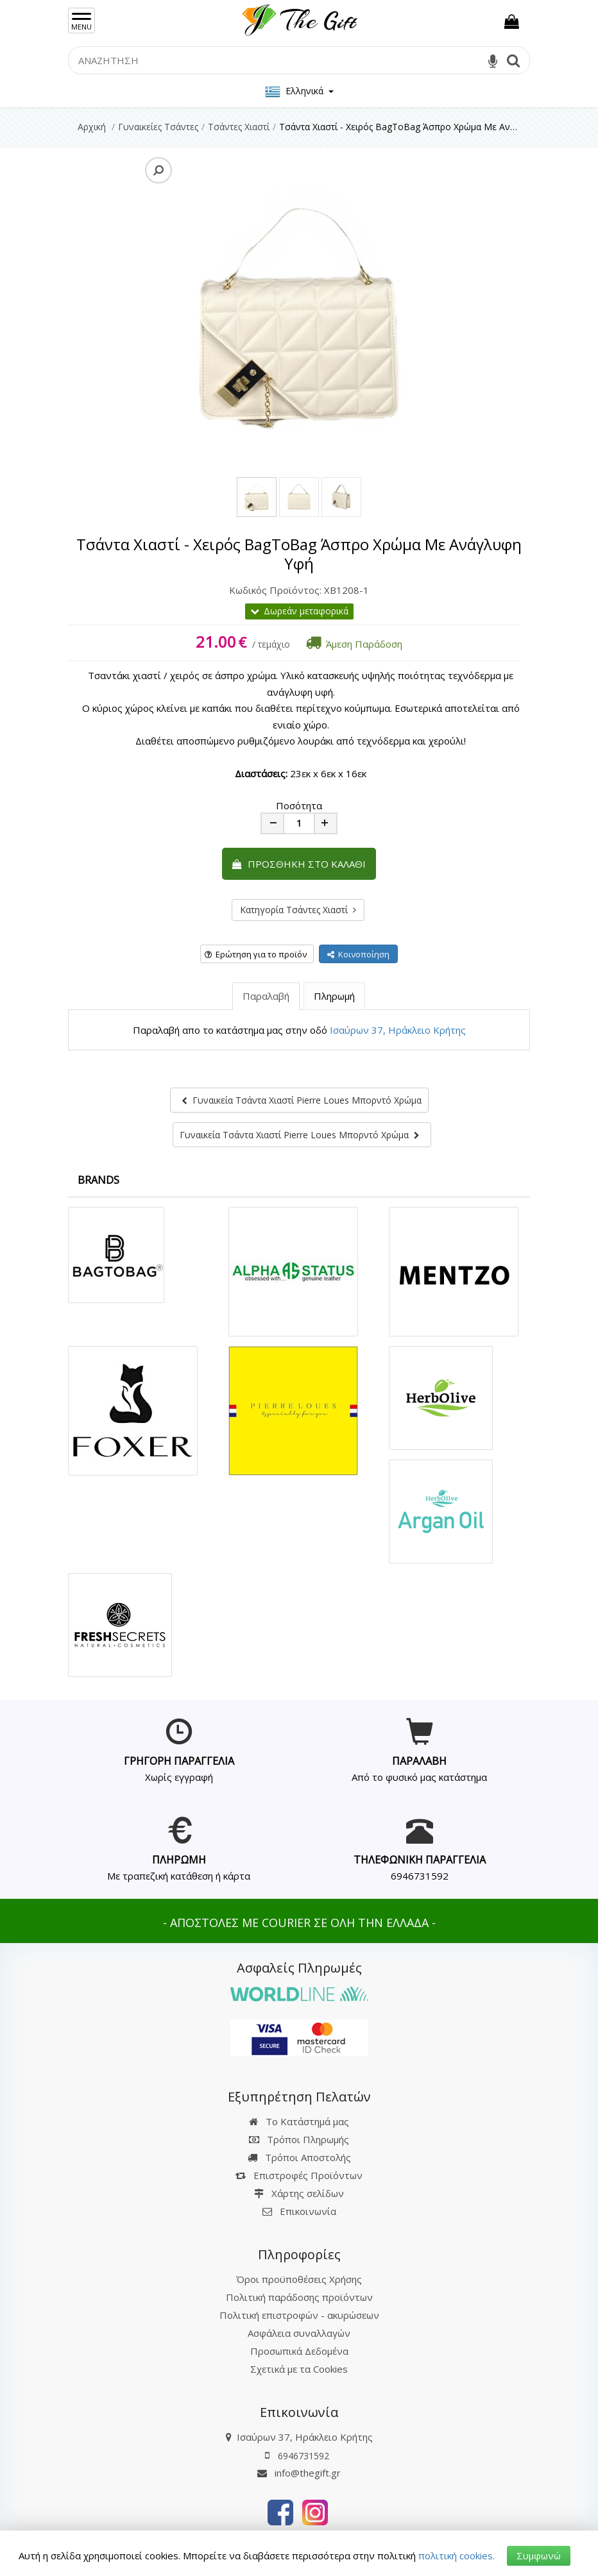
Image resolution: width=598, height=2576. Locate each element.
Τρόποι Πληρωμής (299, 2139)
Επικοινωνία (308, 2211)
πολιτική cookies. (456, 2554)
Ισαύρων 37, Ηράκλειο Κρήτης (398, 1029)
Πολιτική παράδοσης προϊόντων (299, 2297)
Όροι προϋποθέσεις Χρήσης (299, 2279)
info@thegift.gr (299, 2472)
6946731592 (419, 1875)
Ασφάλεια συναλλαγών (299, 2333)
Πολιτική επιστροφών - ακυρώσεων (299, 2315)
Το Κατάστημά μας (299, 2121)
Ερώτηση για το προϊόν (256, 954)
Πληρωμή (334, 995)
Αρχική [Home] (92, 127)
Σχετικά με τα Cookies (299, 2368)
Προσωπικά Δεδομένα (299, 2350)
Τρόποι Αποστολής (299, 2157)
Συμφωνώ (539, 2554)
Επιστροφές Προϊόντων (299, 2175)
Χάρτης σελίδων (299, 2193)
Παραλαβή (266, 995)
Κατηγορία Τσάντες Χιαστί (298, 910)
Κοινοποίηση (358, 954)
